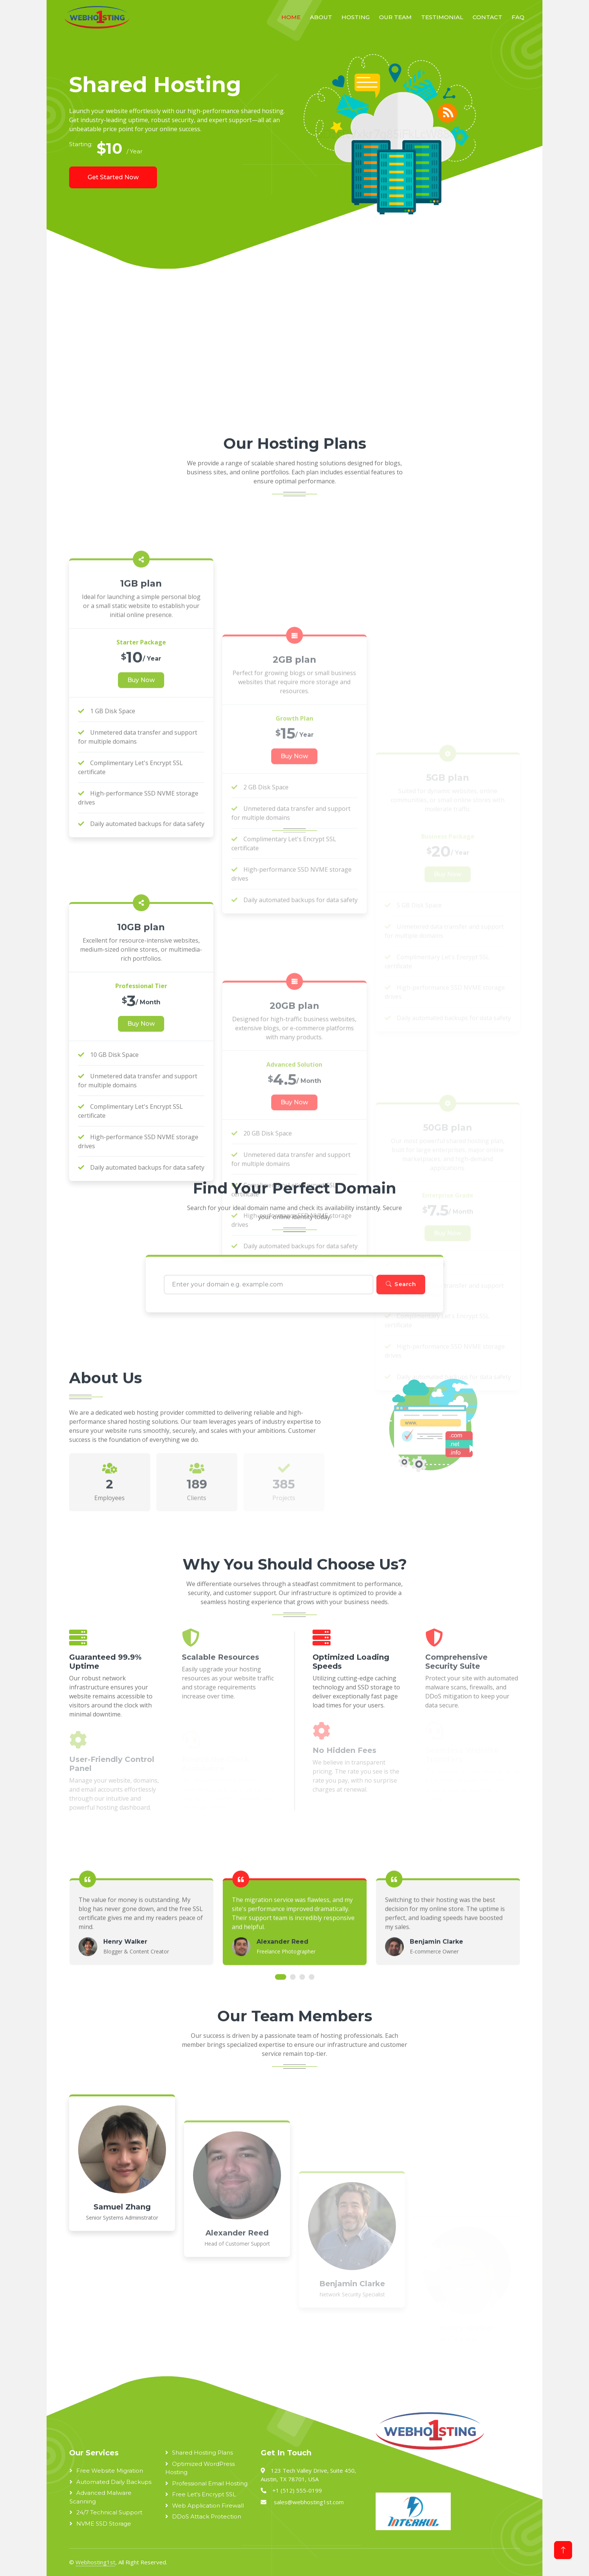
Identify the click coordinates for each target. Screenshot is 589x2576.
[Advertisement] (276, 357)
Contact (487, 17)
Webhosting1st (95, 2562)
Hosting (355, 17)
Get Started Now (113, 177)
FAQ (518, 17)
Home (291, 17)
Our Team (395, 17)
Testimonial (442, 17)
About (321, 17)
